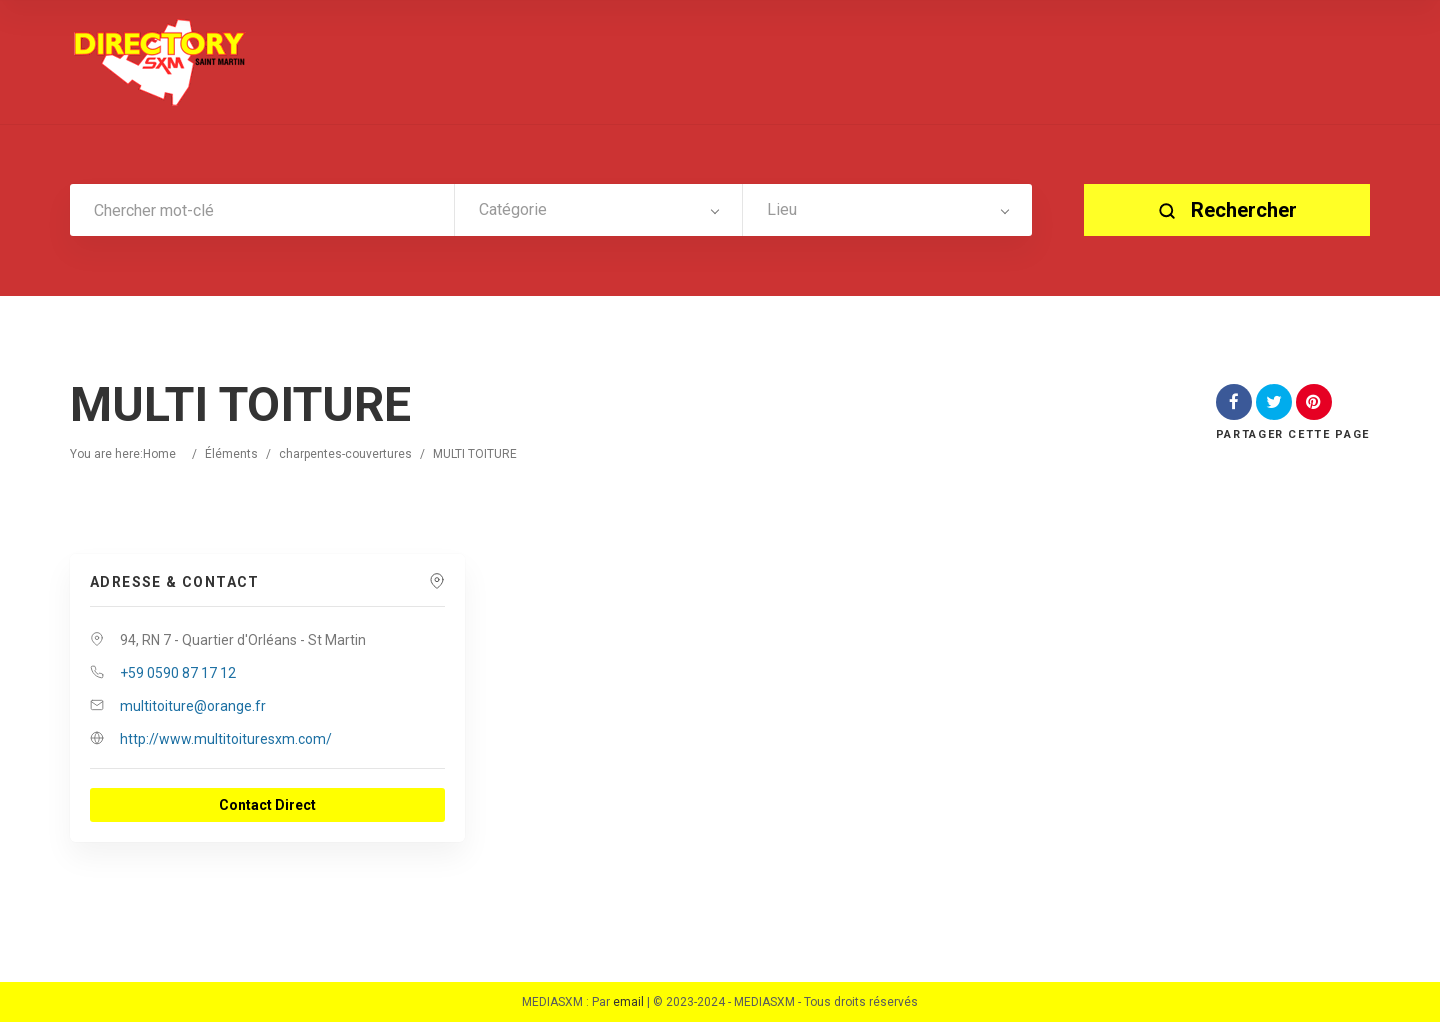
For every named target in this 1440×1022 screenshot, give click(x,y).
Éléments (231, 454)
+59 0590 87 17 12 (178, 673)
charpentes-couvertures (345, 454)
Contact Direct (267, 805)
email (628, 1002)
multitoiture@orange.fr (193, 706)
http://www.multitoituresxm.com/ (226, 739)
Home (159, 454)
